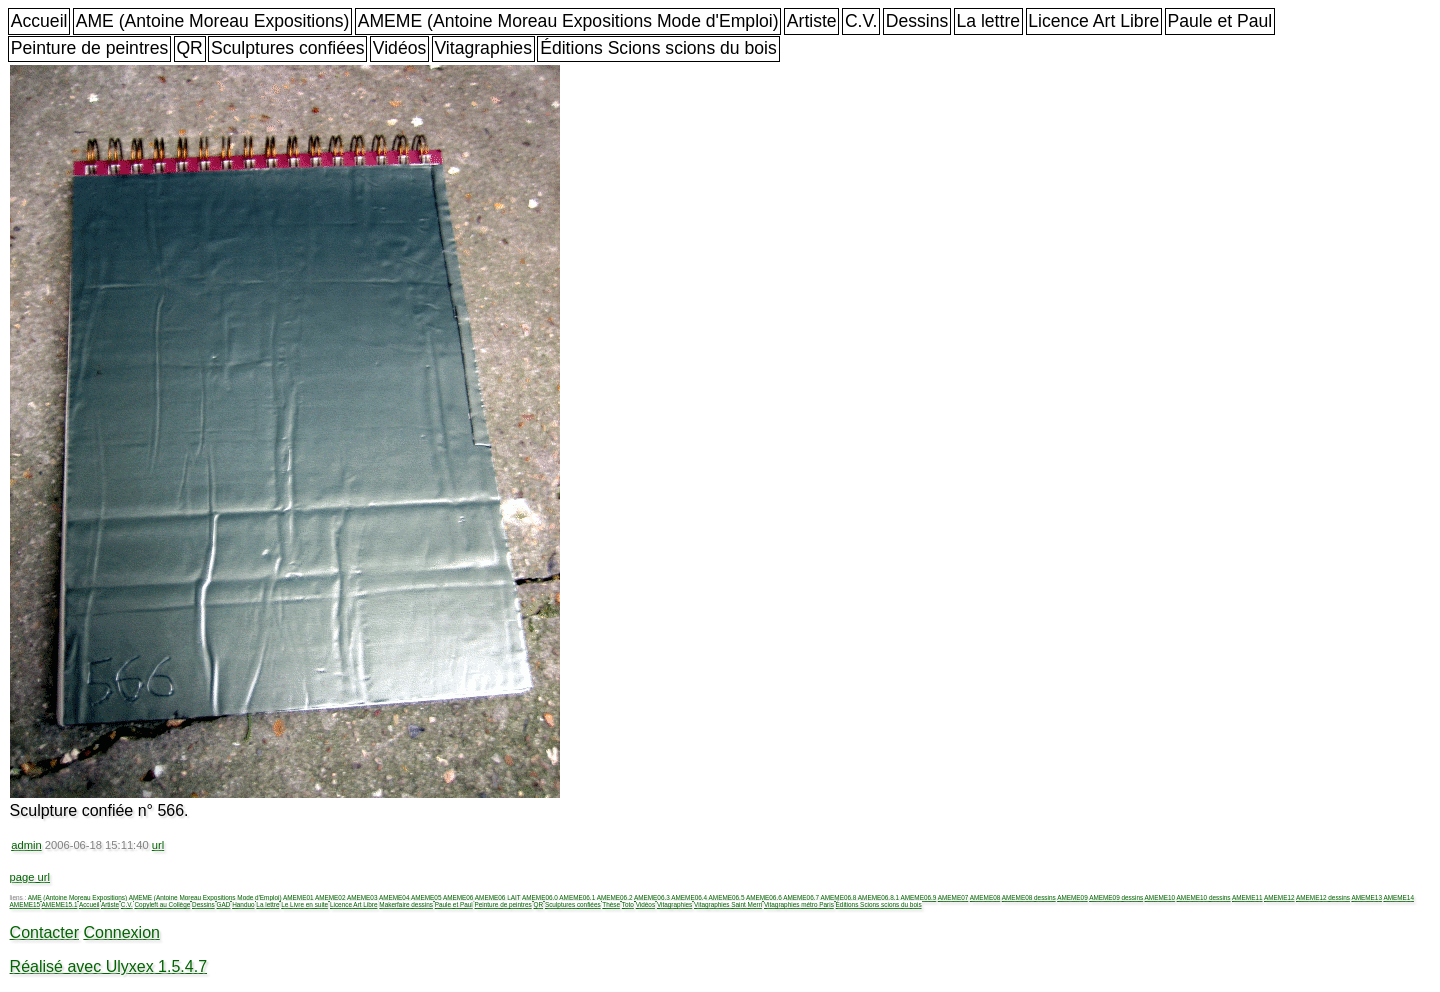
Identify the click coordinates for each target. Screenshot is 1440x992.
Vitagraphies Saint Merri (728, 904)
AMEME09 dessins (1116, 897)
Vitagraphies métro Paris (799, 904)
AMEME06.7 (801, 897)
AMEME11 (1247, 897)
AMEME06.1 (577, 897)
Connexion (121, 932)
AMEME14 (1398, 897)
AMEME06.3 (652, 897)
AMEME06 (458, 897)
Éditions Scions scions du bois (658, 48)
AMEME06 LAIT (498, 897)
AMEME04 (394, 897)
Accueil (39, 21)
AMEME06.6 (764, 897)
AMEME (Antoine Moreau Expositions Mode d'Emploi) (568, 21)
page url (30, 877)
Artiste (812, 21)
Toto (628, 904)
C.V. (861, 21)
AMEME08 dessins (1029, 897)
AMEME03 (362, 897)
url (158, 845)
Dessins (917, 21)
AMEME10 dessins (1204, 897)
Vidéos (399, 48)
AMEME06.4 (689, 897)
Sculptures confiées (288, 48)
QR (189, 48)
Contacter (44, 932)
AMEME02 (330, 897)
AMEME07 (953, 897)
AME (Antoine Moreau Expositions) (213, 21)
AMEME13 (1366, 897)
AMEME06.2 (615, 897)
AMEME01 (298, 897)
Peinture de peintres (89, 48)
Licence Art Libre (1093, 21)
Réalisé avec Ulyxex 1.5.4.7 (108, 966)
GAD (224, 904)
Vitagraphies (483, 48)
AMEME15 (25, 904)
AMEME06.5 (727, 897)
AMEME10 (1160, 897)
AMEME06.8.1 (878, 897)
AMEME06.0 (540, 897)
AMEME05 (426, 897)
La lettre (988, 21)
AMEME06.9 (918, 897)
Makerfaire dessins (406, 904)
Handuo (243, 904)
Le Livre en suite (304, 904)
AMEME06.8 (839, 897)
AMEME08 (985, 897)
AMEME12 (1279, 897)
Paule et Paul (1220, 21)
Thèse (611, 904)
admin (26, 845)
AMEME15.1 (60, 904)
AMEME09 (1072, 897)
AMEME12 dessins (1323, 897)
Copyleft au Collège (162, 904)
